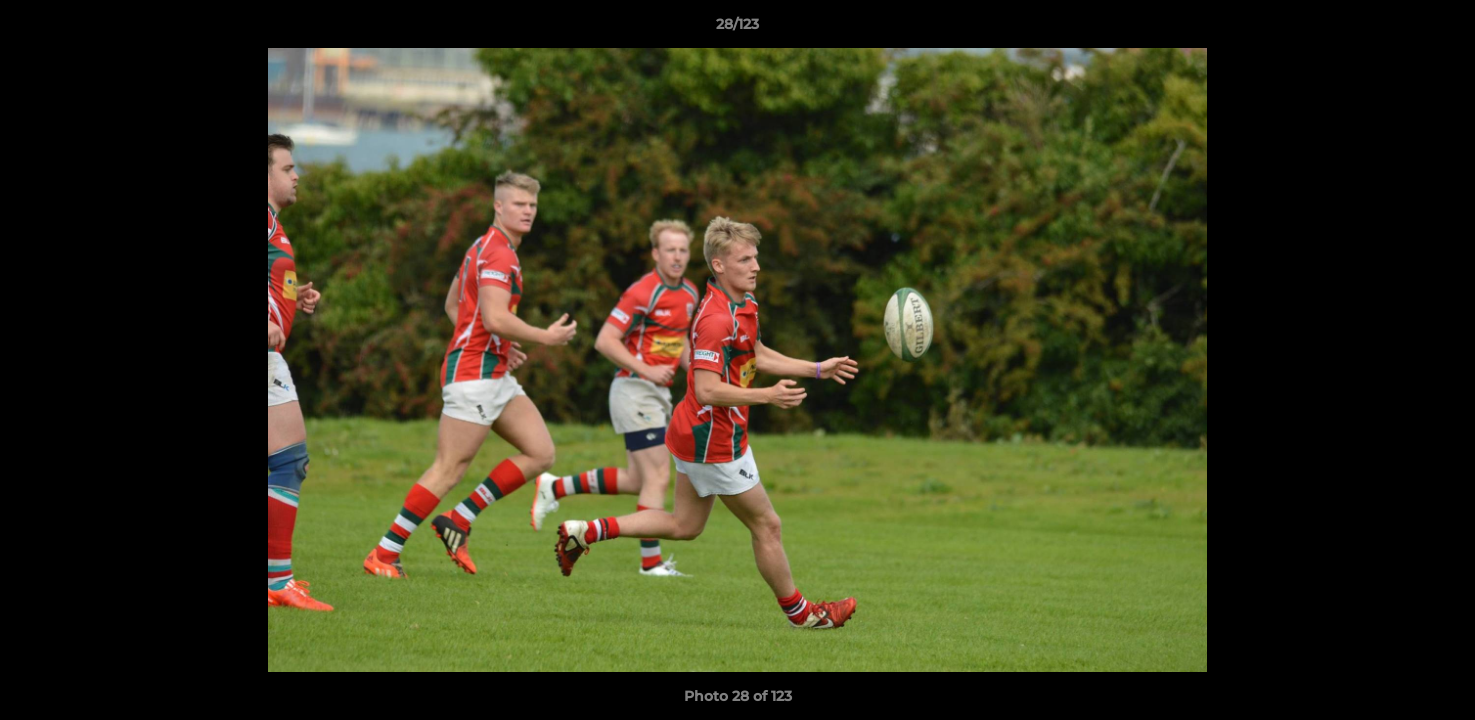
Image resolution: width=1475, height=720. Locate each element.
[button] (1439, 29)
